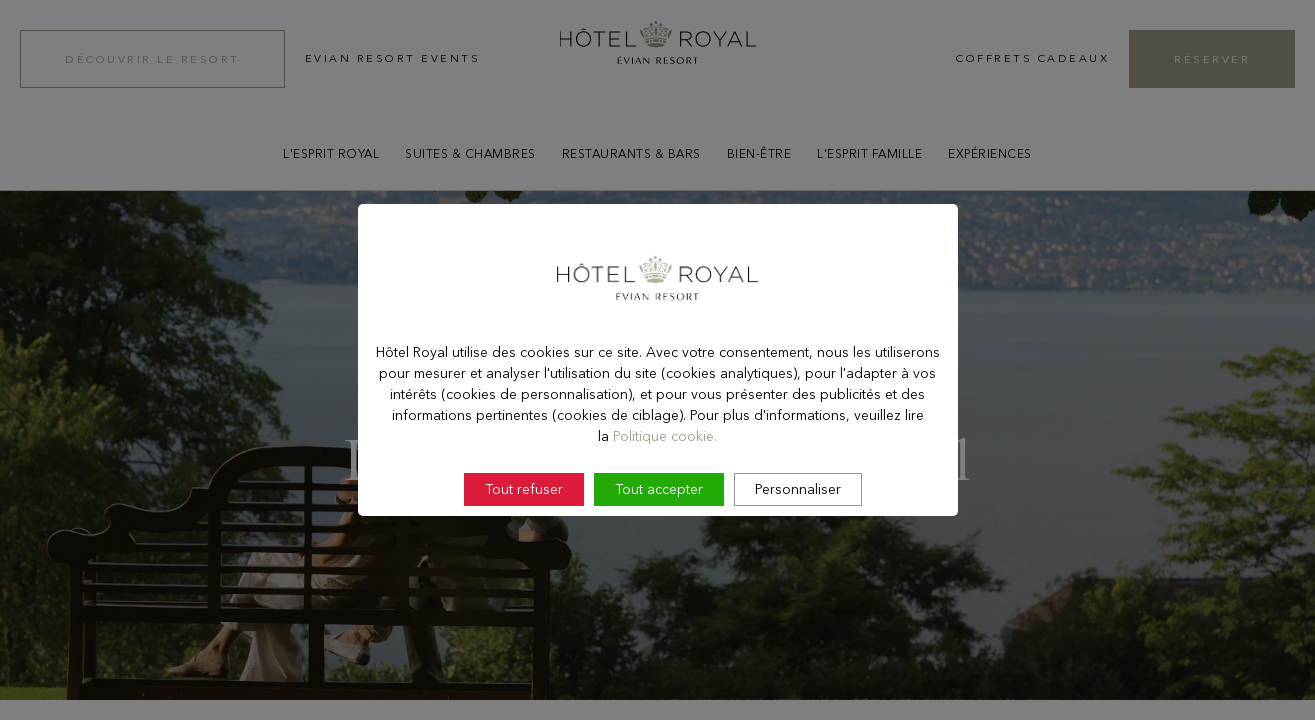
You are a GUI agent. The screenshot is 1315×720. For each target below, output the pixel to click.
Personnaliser (798, 543)
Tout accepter (659, 543)
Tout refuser (524, 543)
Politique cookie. (665, 490)
